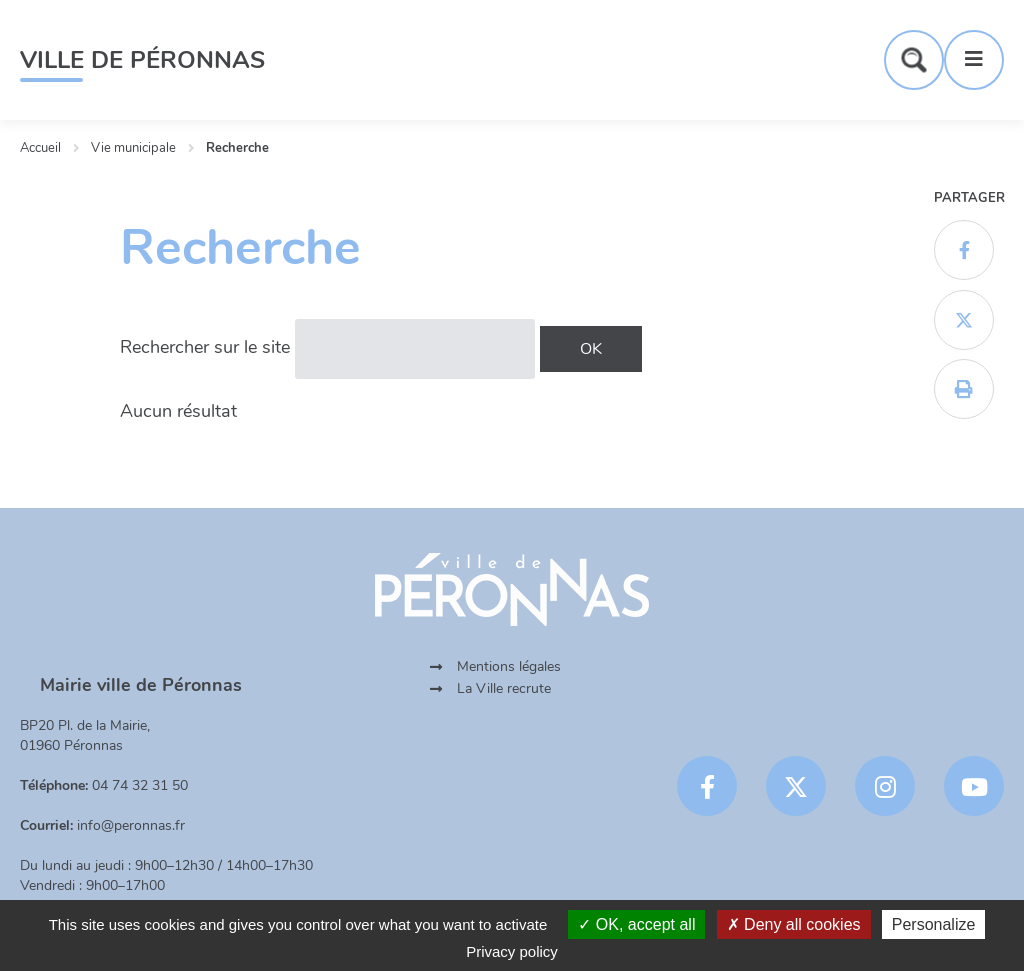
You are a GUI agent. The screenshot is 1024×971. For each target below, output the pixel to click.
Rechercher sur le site (205, 347)
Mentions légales (509, 666)
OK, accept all (636, 924)
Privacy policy (512, 951)
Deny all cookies (794, 924)
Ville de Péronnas (142, 60)
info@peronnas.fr (131, 825)
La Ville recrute (504, 688)
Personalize (934, 924)
